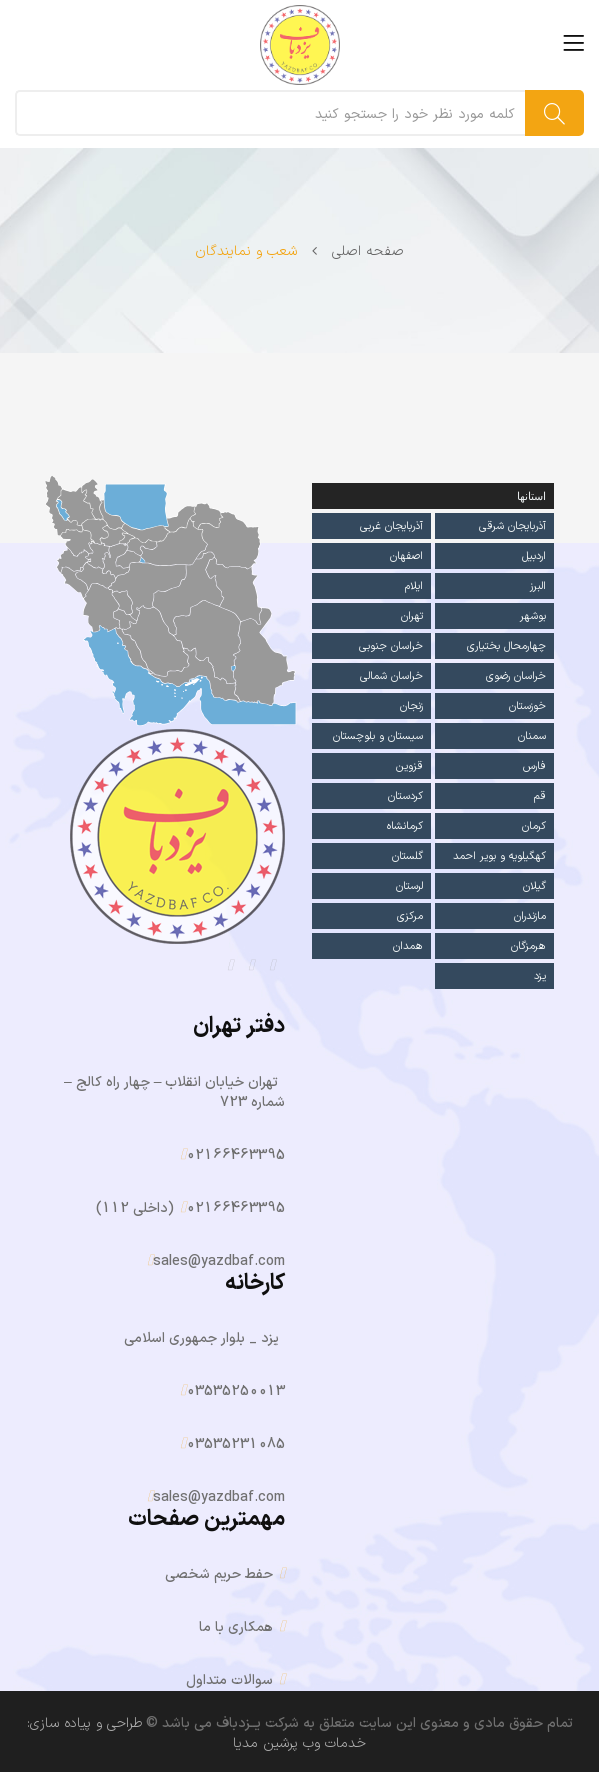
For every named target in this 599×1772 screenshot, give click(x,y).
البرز (538, 585)
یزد (540, 975)
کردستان (405, 795)
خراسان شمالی (391, 675)
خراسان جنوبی (391, 645)
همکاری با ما (236, 1627)
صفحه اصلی (368, 251)
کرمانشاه (404, 825)
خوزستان (527, 705)
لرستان (409, 885)
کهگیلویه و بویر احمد (499, 855)
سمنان (532, 735)
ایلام (414, 585)
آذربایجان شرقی (512, 525)
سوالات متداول (229, 1680)
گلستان (407, 855)
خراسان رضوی (516, 675)
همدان (408, 945)
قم (540, 795)
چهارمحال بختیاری (506, 645)
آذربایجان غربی (391, 525)
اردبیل (534, 555)
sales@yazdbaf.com (219, 1261)
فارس (534, 765)
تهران (412, 615)
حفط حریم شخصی (219, 1574)
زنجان (411, 705)
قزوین (409, 765)
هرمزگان (528, 945)
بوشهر (533, 615)
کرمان (534, 825)
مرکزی (410, 915)
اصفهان (406, 555)
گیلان (534, 885)
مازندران (530, 915)
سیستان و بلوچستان (377, 735)
